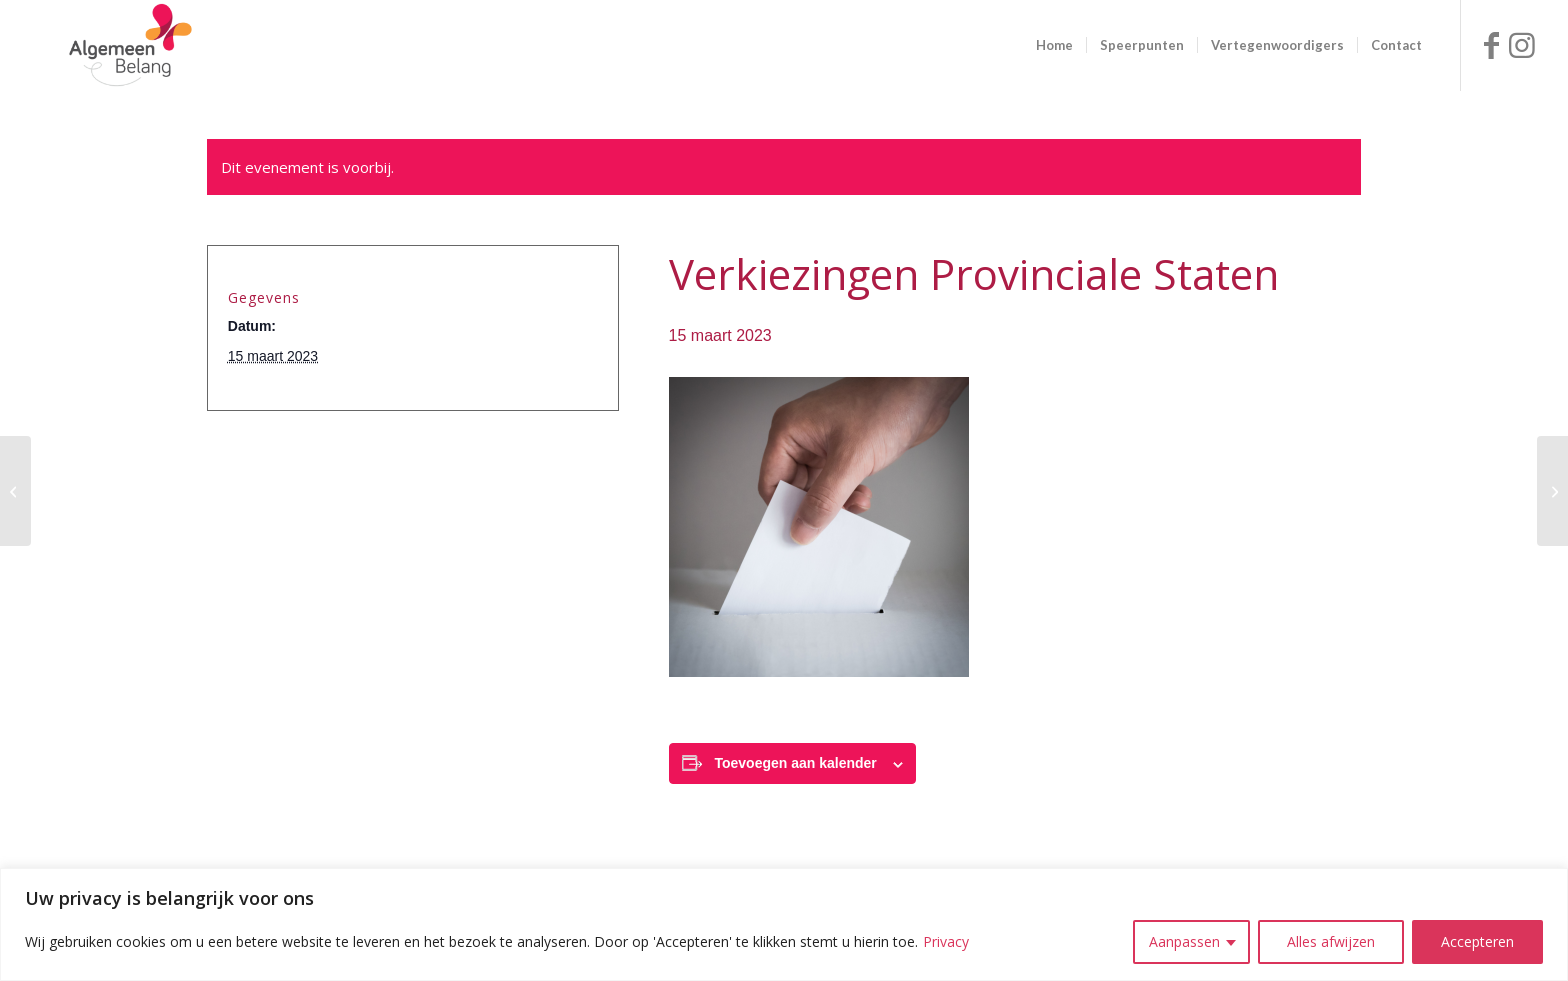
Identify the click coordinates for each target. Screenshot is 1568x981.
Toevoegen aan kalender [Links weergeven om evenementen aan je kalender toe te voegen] (795, 763)
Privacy (946, 941)
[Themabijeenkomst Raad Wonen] (15, 491)
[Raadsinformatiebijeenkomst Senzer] (1552, 491)
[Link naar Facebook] (1492, 45)
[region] (784, 924)
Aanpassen (1184, 941)
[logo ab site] (130, 45)
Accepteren (1477, 941)
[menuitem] (1054, 45)
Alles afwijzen (1331, 941)
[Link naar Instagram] (1522, 45)
